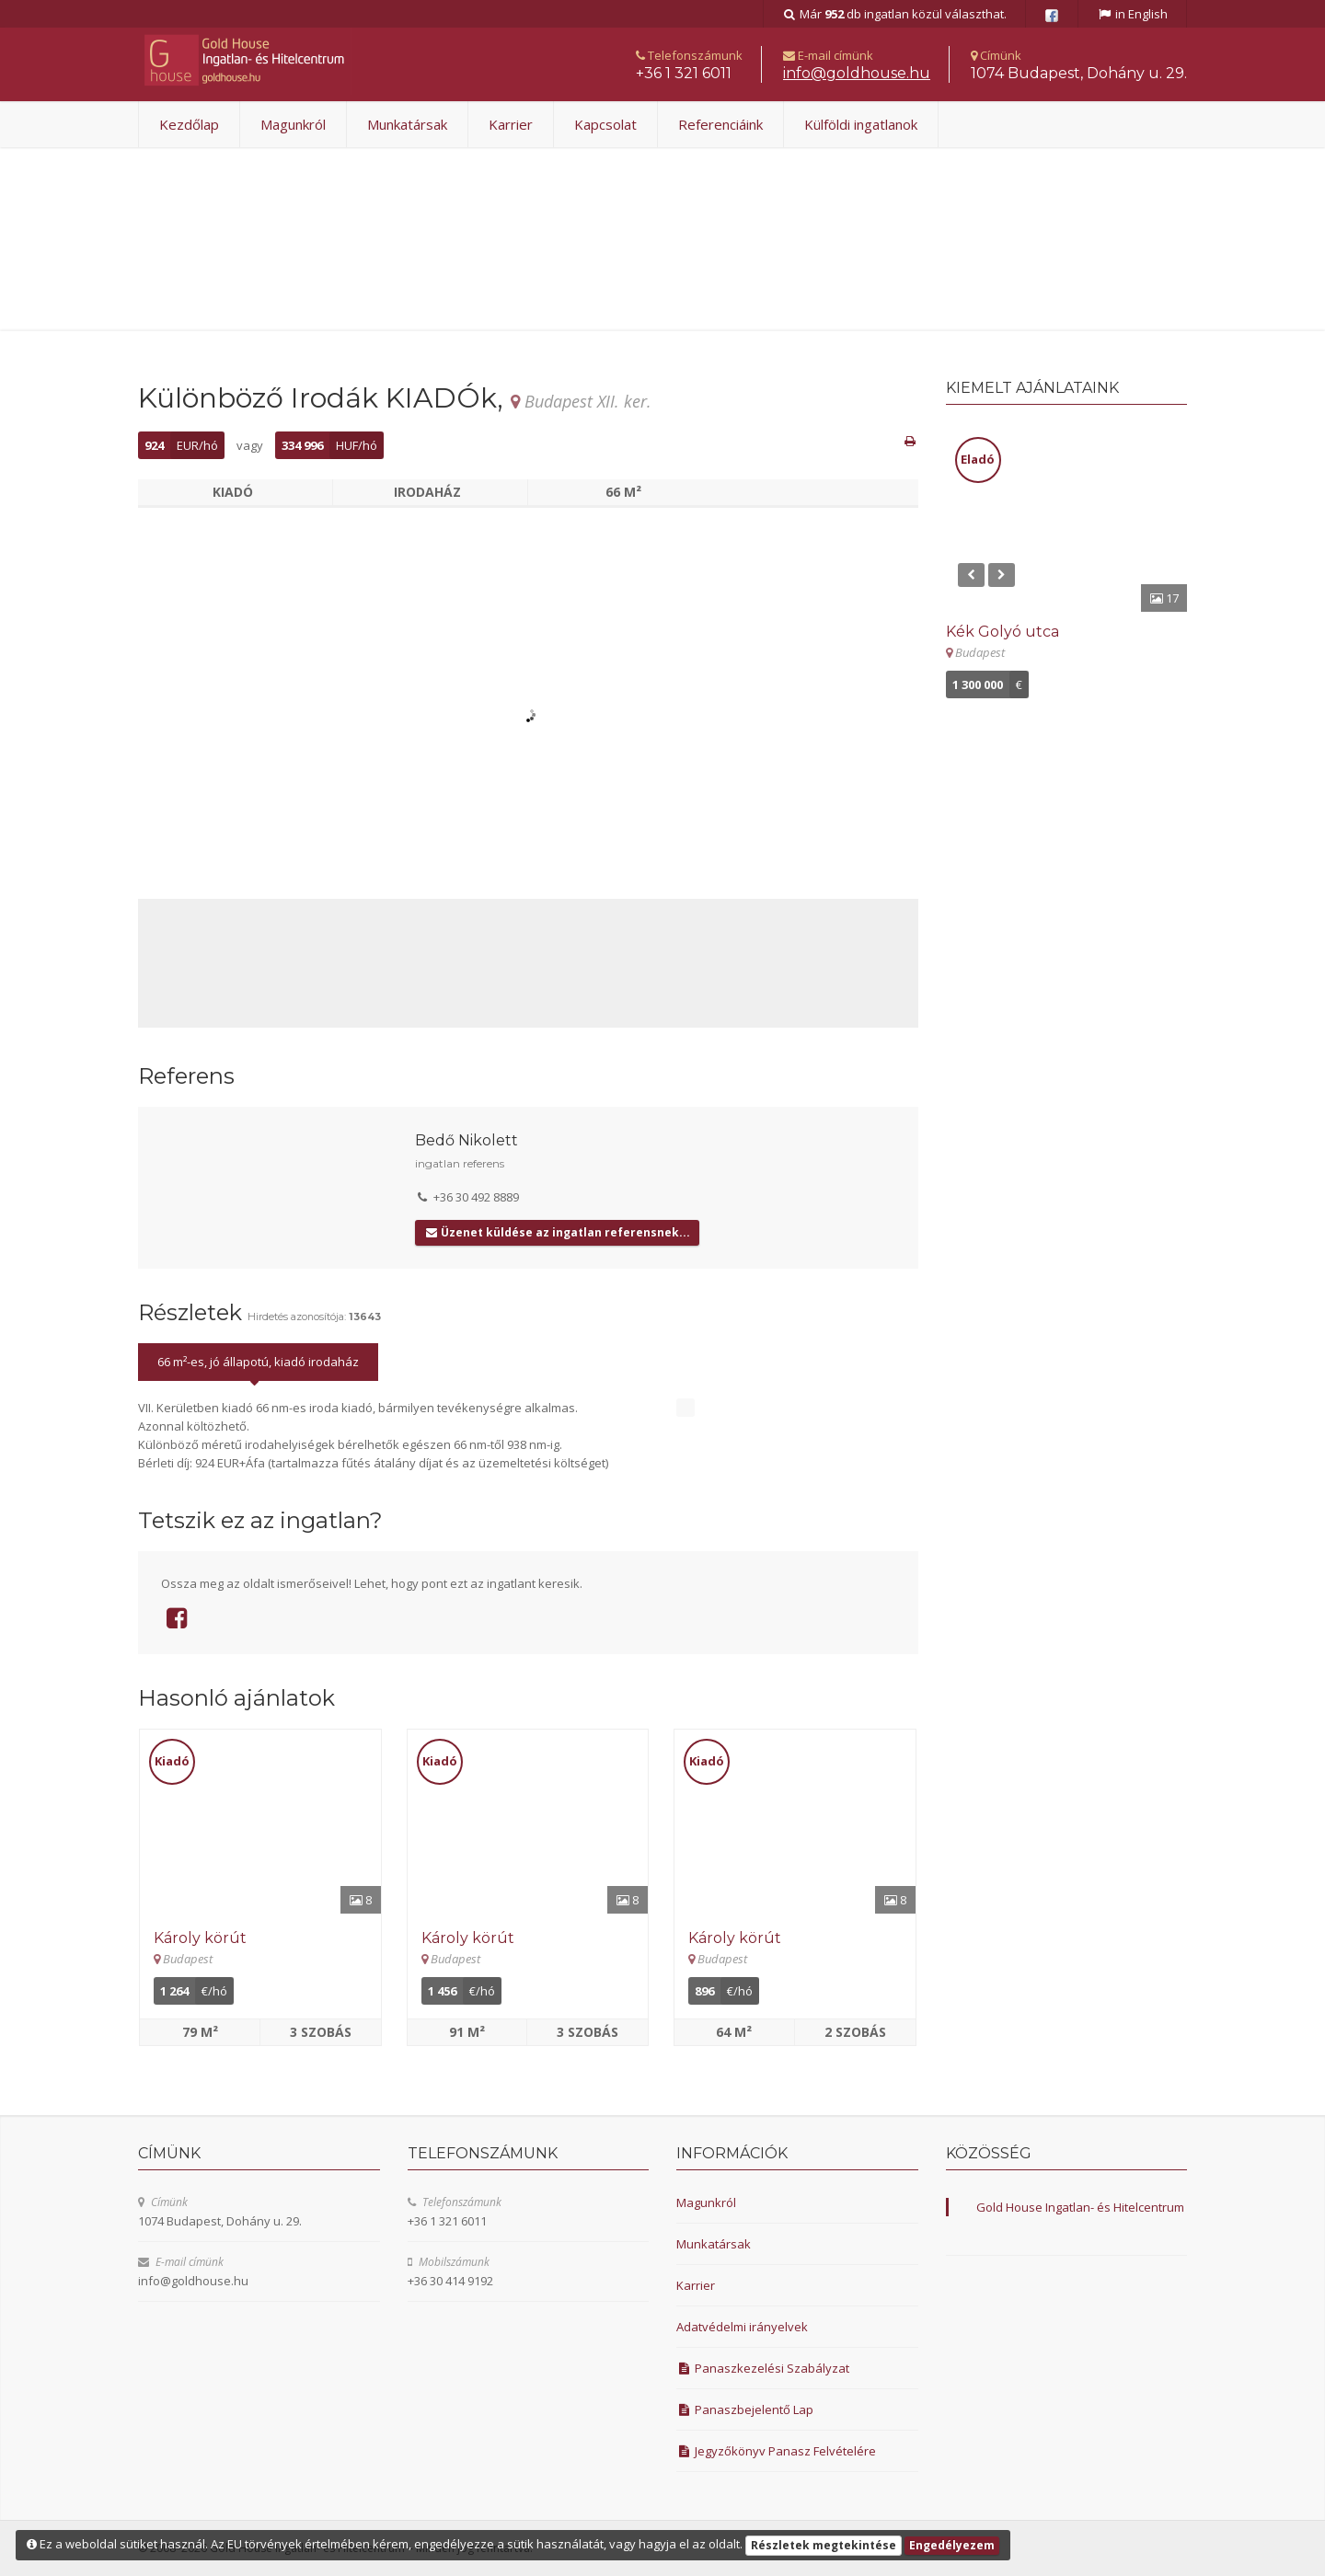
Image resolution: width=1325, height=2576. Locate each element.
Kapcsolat (605, 124)
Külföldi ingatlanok (860, 124)
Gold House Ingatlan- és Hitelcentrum (1080, 2207)
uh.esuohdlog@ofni (856, 73)
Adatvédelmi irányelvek (742, 2326)
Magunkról (293, 124)
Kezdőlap (189, 124)
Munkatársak (407, 124)
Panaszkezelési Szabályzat (762, 2368)
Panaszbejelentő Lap (744, 2409)
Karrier (511, 124)
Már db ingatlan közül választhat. (895, 14)
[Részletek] (260, 1822)
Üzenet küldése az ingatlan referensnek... (557, 1232)
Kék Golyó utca (1002, 631)
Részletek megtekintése (823, 2545)
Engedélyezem (952, 2545)
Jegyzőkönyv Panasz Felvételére (776, 2451)
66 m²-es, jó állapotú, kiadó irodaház (258, 1361)
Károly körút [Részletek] (200, 1938)
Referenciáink (720, 124)
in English (1132, 14)
